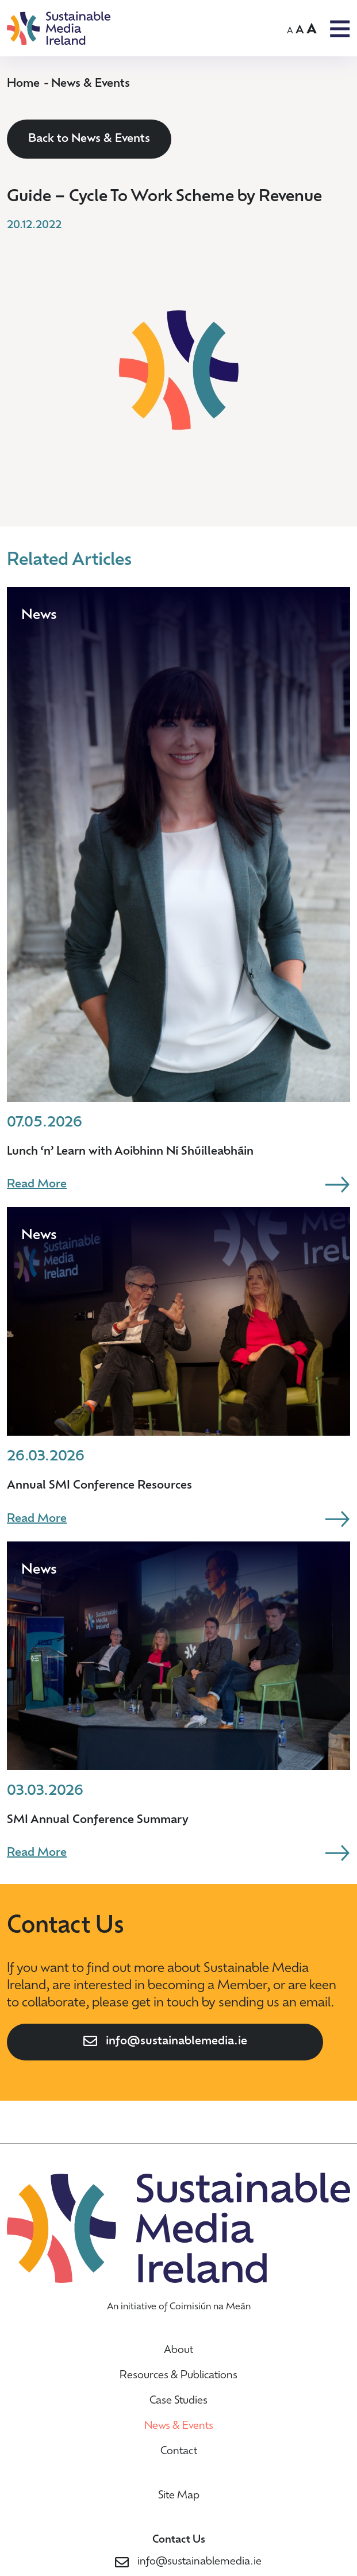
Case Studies (178, 2401)
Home (23, 84)
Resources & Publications (178, 2375)
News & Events (90, 84)
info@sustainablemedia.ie (176, 2041)
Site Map (178, 2495)
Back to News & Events (89, 139)
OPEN (340, 28)
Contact (178, 2451)
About (178, 2350)
